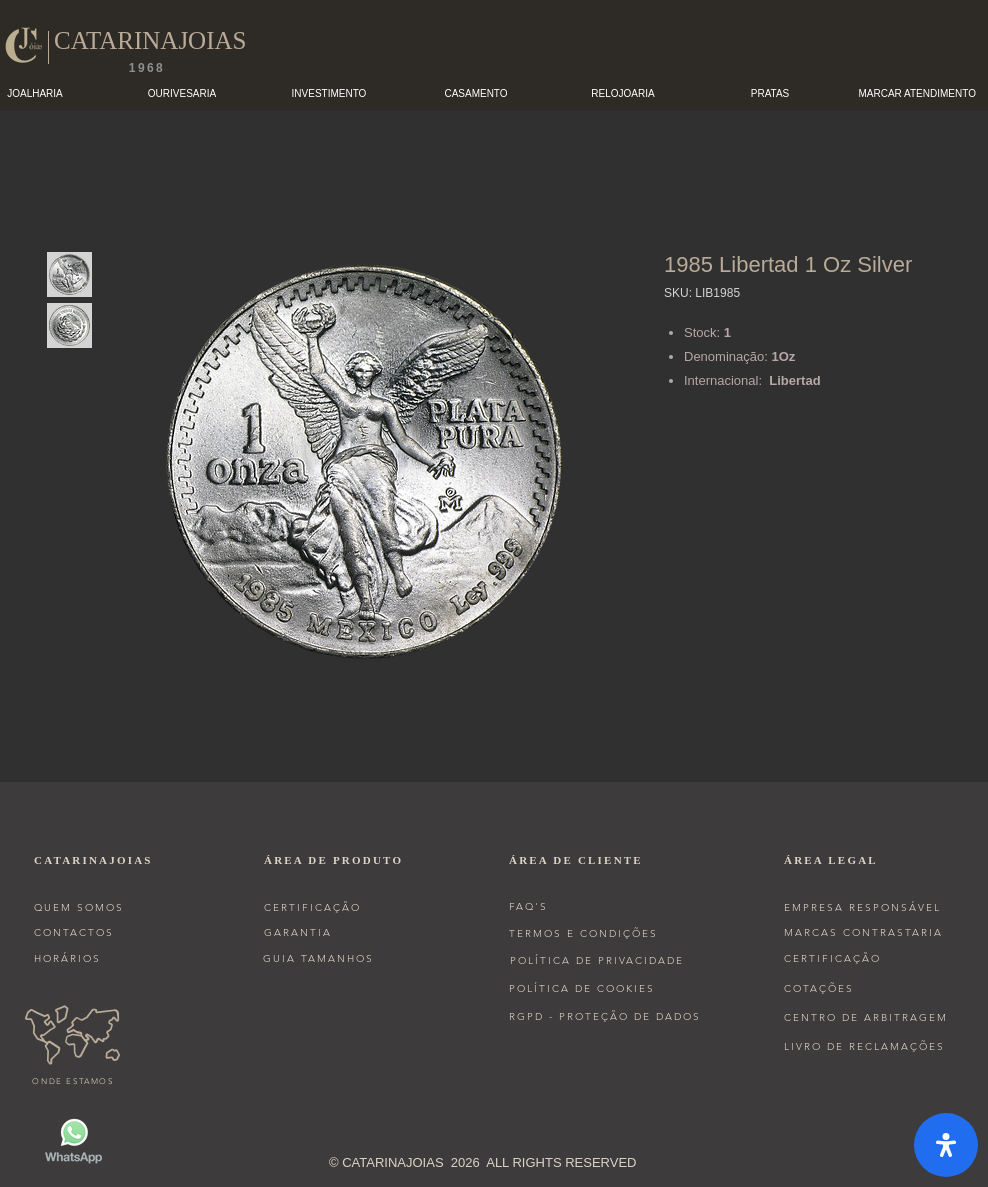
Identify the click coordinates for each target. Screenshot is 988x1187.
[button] (182, 93)
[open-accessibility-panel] (946, 1145)
